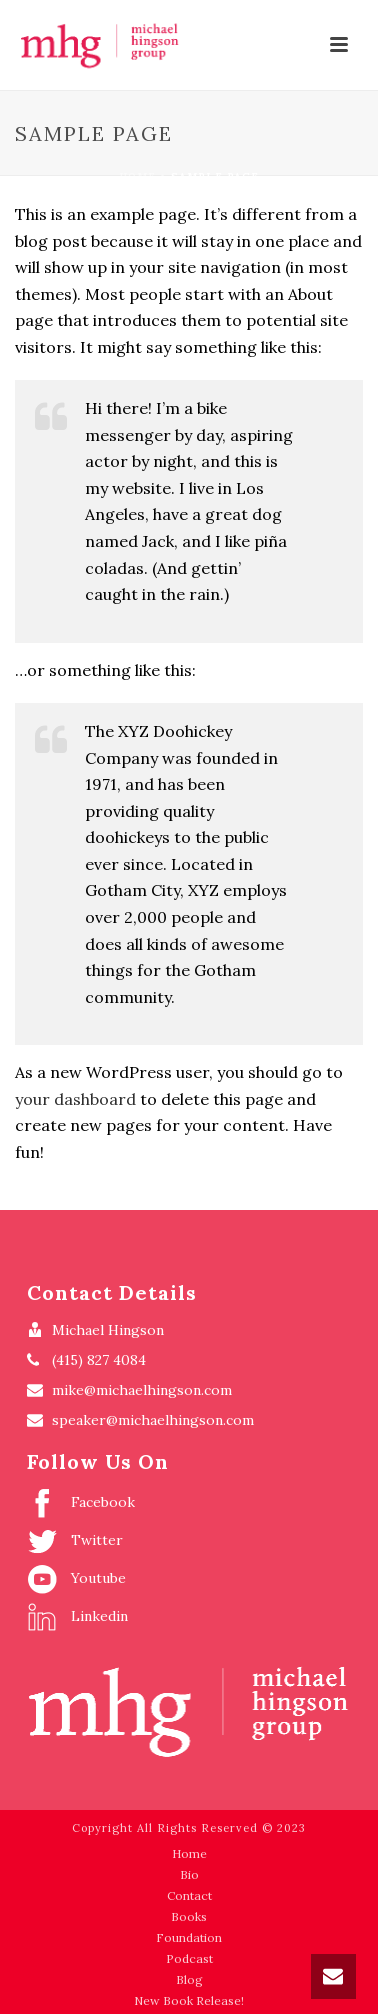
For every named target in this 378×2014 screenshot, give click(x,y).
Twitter (75, 1541)
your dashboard (75, 1099)
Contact (189, 1895)
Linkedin (77, 1617)
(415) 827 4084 (99, 1360)
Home (137, 176)
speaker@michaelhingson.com (153, 1420)
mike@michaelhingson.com (142, 1390)
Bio (189, 1874)
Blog (189, 1979)
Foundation (189, 1937)
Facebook (81, 1503)
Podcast (189, 1958)
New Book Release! (189, 2000)
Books (189, 1916)
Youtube (76, 1579)
